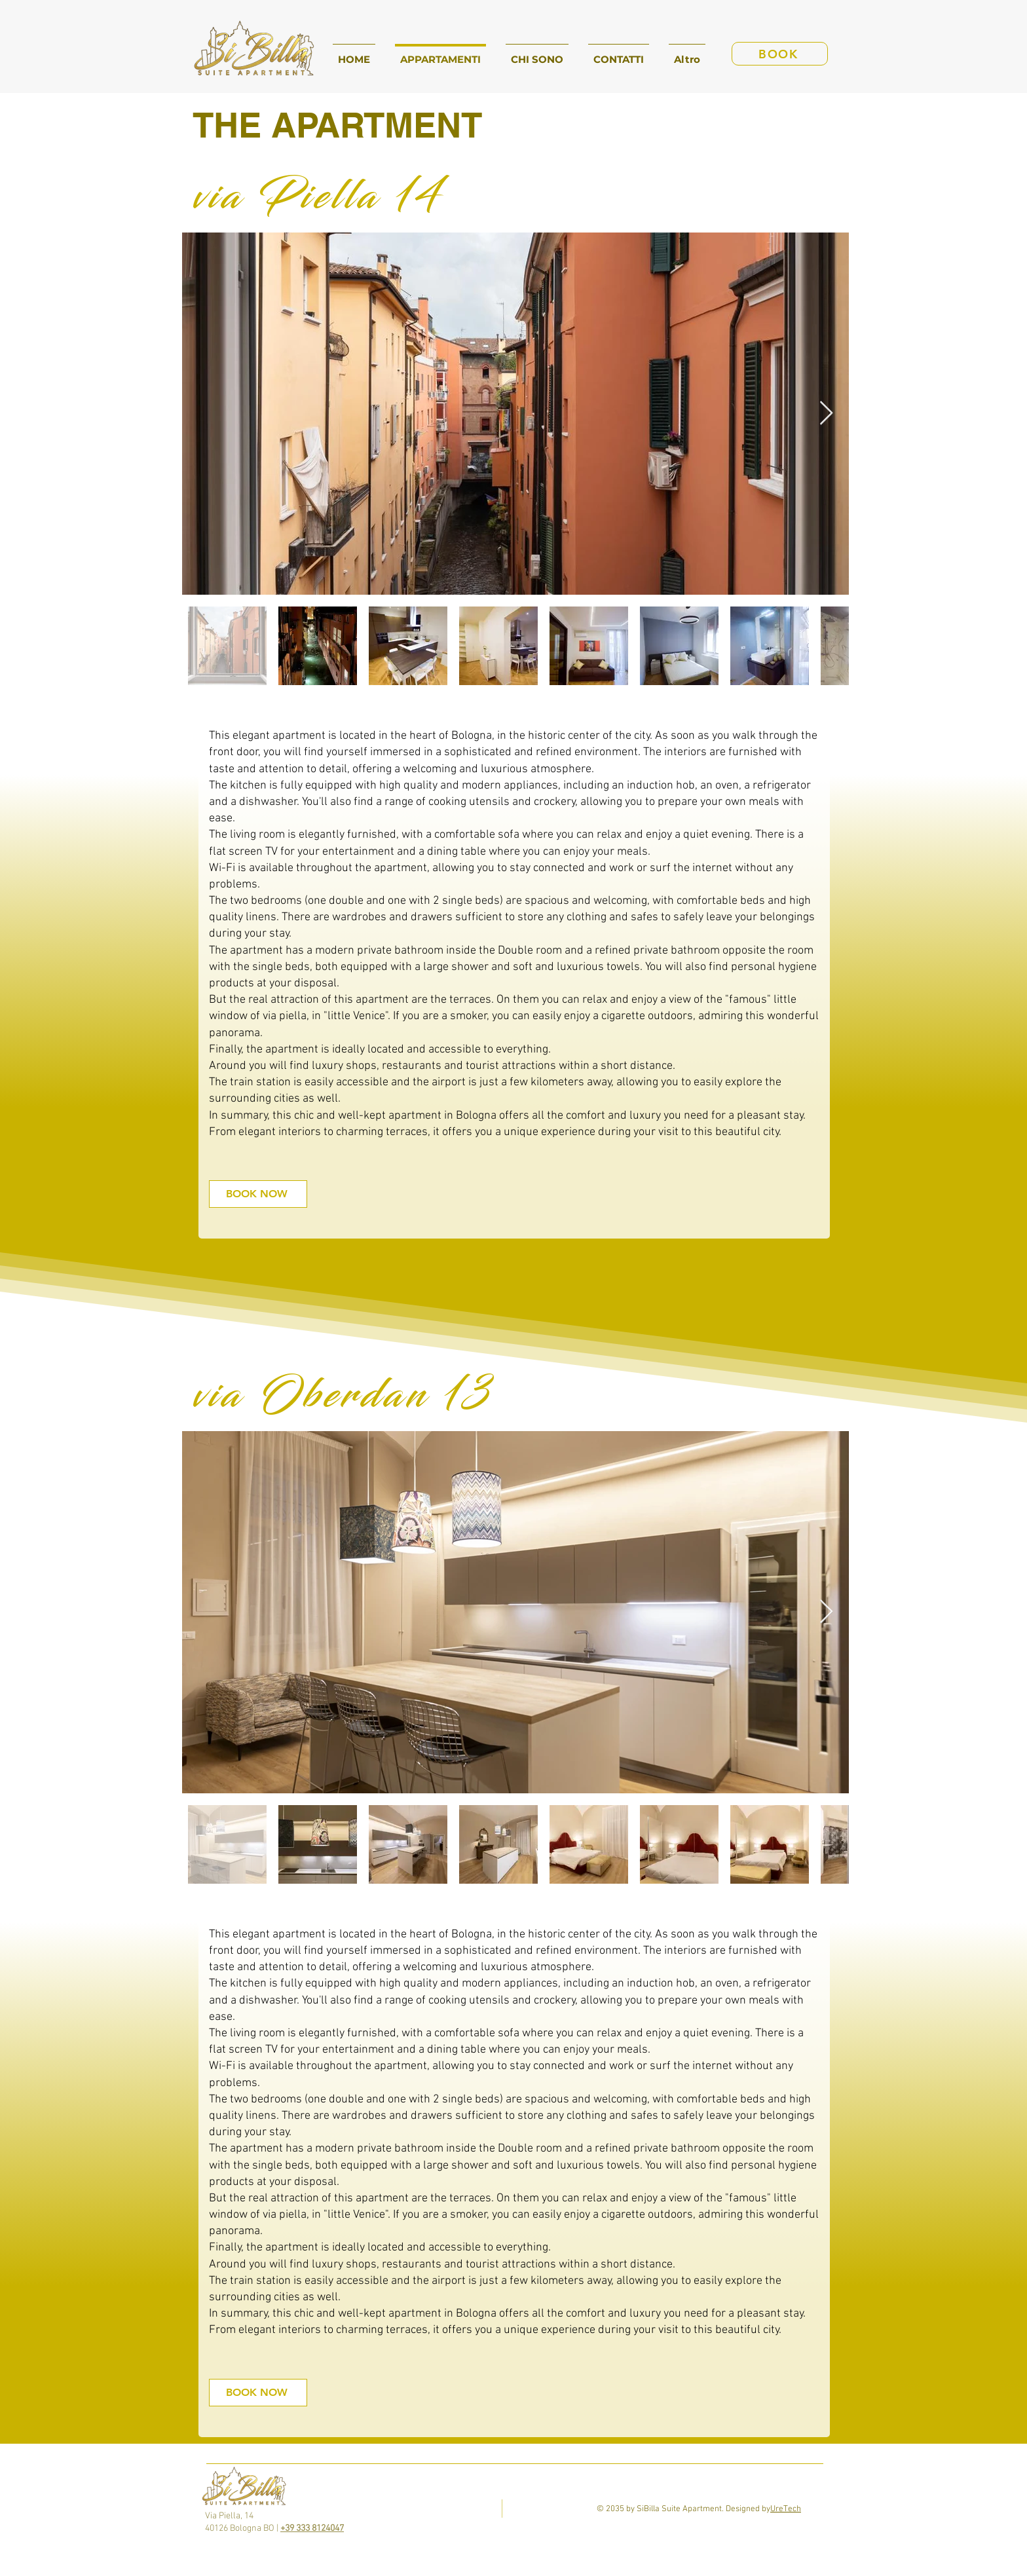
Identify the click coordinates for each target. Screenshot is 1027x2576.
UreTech (785, 2509)
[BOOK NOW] (258, 1194)
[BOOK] (780, 53)
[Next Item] (826, 413)
